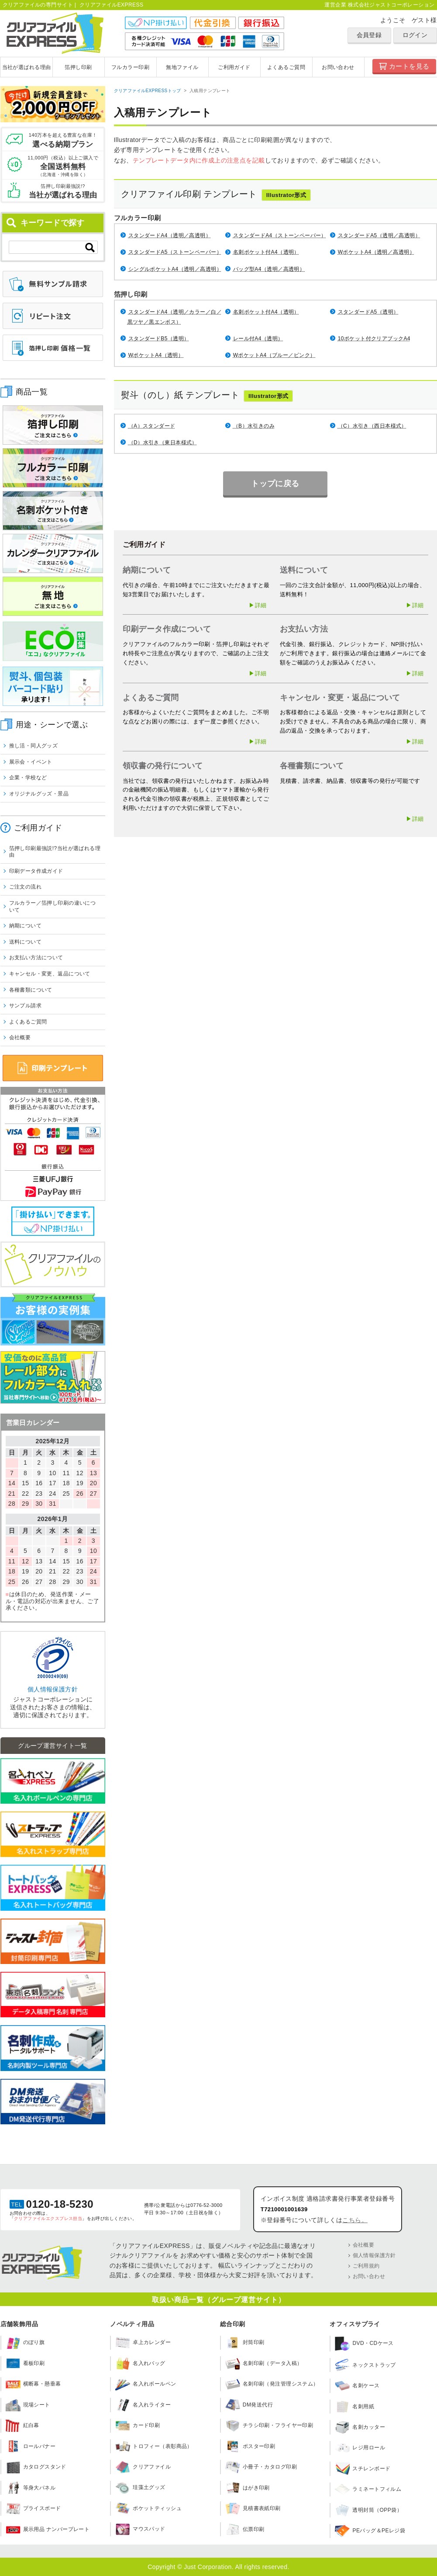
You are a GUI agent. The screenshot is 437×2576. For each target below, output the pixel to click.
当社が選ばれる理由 (26, 67)
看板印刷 (25, 2363)
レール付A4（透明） (258, 338)
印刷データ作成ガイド (36, 871)
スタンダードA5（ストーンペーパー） (175, 252)
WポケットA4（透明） (156, 355)
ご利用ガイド (234, 67)
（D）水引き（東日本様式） (162, 442)
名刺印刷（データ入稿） (264, 2363)
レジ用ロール (360, 2448)
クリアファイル (143, 2467)
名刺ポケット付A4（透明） (266, 252)
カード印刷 (137, 2426)
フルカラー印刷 (130, 67)
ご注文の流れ (25, 887)
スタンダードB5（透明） (158, 338)
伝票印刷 (245, 2529)
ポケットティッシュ (148, 2508)
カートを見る (409, 66)
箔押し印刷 (78, 67)
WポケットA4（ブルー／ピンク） (274, 355)
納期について (25, 926)
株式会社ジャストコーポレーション (391, 5)
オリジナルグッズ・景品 (39, 794)
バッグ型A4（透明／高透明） (269, 269)
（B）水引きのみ (254, 426)
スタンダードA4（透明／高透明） (169, 235)
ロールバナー (31, 2446)
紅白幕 (22, 2426)
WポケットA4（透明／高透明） (376, 252)
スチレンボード (362, 2468)
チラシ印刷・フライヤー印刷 (269, 2426)
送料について (25, 942)
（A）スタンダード (151, 426)
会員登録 (369, 34)
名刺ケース (357, 2385)
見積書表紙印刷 (253, 2508)
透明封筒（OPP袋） (368, 2510)
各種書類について (30, 990)
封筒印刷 (245, 2343)
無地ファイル (182, 67)
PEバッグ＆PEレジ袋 (370, 2531)
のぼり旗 (25, 2343)
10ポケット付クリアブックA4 (374, 338)
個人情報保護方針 (53, 1689)
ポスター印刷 (250, 2446)
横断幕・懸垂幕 (33, 2384)
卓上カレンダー (143, 2343)
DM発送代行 (249, 2405)
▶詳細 (257, 605)
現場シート (28, 2405)
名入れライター (143, 2405)
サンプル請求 (25, 1006)
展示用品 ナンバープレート (48, 2529)
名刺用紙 (354, 2406)
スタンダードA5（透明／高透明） (379, 235)
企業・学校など (28, 778)
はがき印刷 (247, 2488)
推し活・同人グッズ (33, 746)
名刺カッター (360, 2427)
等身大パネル (31, 2488)
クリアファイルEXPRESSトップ (147, 90)
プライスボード (33, 2508)
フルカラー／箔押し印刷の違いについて (52, 906)
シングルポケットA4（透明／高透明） (175, 269)
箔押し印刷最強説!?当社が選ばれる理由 (55, 851)
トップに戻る (275, 483)
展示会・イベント (30, 762)
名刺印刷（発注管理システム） (272, 2384)
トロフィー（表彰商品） (154, 2446)
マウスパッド (140, 2529)
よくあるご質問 (286, 67)
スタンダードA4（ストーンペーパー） (280, 235)
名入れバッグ (140, 2363)
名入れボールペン (145, 2384)
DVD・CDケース (364, 2344)
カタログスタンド (36, 2467)
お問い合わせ (338, 67)
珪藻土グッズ (140, 2488)
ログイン (415, 34)
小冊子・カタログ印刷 (261, 2467)
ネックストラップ (365, 2365)
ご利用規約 (366, 2266)
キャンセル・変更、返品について (49, 974)
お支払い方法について (36, 957)
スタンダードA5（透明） (368, 312)
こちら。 (355, 2219)
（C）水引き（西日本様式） (372, 426)
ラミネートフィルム (368, 2489)
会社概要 (20, 1037)
